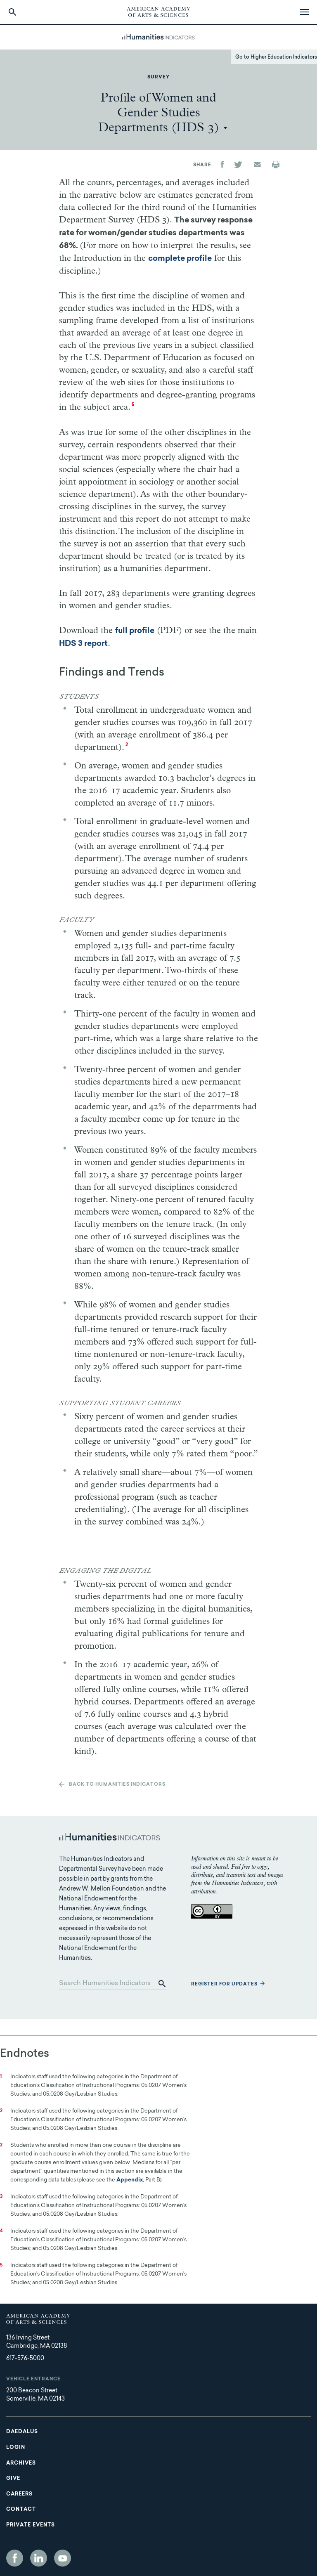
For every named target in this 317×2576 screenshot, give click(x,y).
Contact (21, 2509)
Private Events (30, 2525)
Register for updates (224, 1984)
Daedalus (22, 2431)
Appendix (129, 2180)
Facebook (14, 2558)
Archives (21, 2463)
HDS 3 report (83, 644)
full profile (134, 631)
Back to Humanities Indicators (117, 1784)
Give (13, 2478)
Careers (19, 2494)
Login (15, 2447)
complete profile (180, 259)
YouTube (62, 2558)
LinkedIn (38, 2558)
